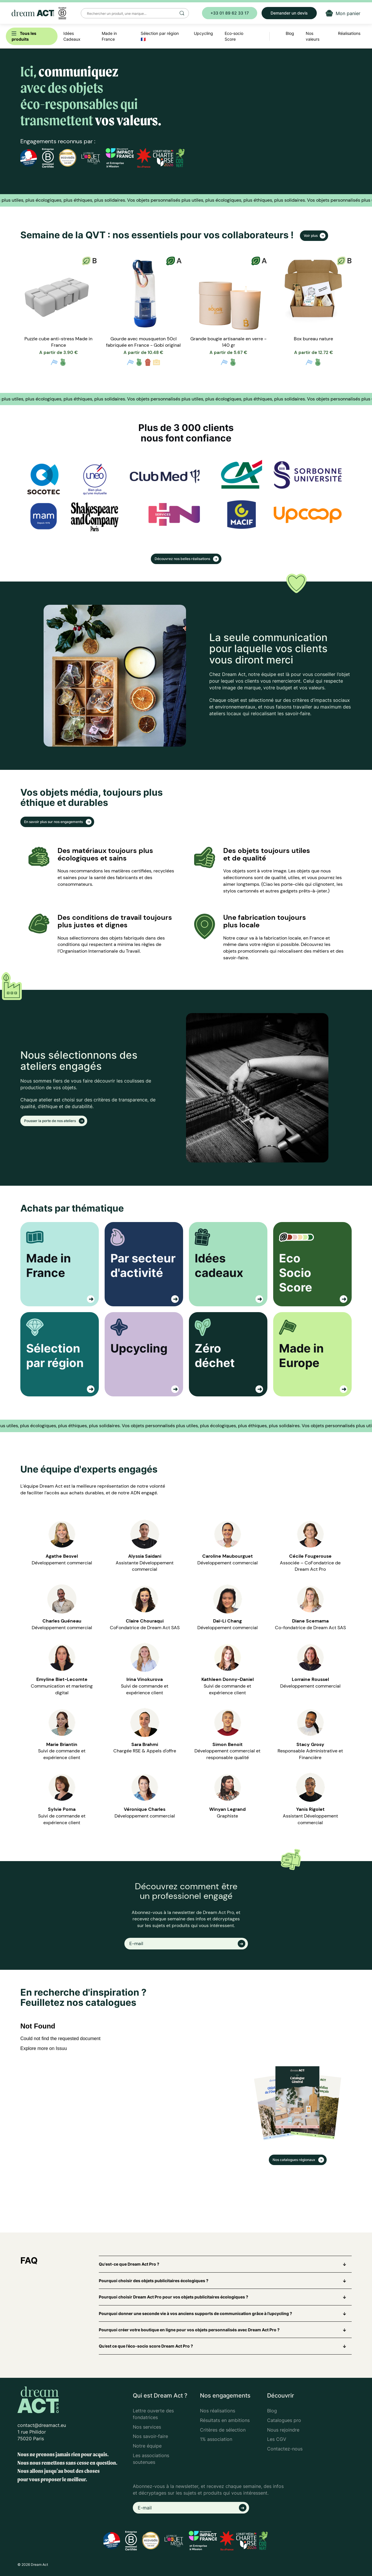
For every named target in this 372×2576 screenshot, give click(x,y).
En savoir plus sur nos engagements (54, 822)
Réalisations (349, 33)
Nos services (147, 2427)
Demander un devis (289, 12)
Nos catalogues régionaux (294, 2160)
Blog (272, 2411)
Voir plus (311, 235)
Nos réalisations (217, 2411)
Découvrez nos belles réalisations (183, 559)
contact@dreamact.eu (41, 2425)
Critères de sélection (223, 2430)
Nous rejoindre (283, 2430)
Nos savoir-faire (150, 2436)
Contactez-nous (285, 2449)
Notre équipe (147, 2446)
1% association (216, 2439)
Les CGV (276, 2439)
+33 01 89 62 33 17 (229, 12)
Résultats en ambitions (225, 2420)
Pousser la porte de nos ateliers (50, 1121)
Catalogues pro (284, 2420)
